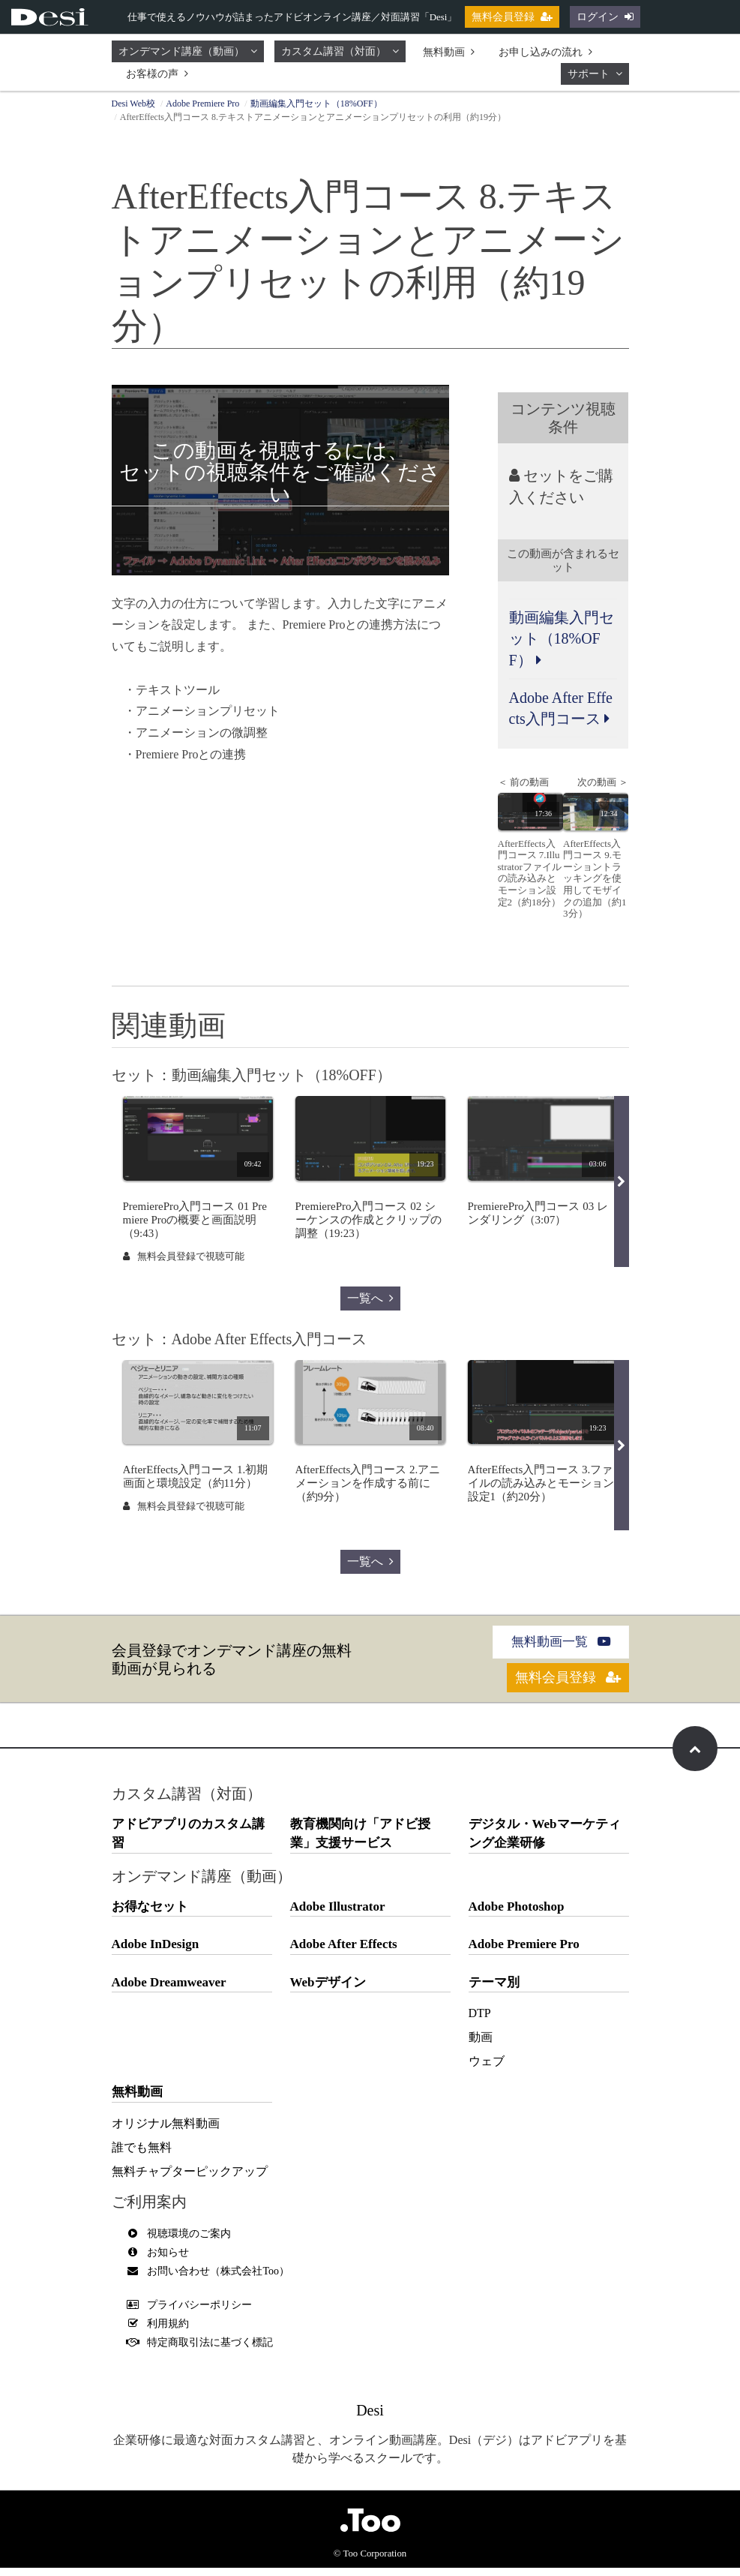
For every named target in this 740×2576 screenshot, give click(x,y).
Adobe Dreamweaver (169, 1990)
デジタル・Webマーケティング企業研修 (545, 1842)
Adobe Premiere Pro (202, 103)
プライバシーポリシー (193, 2313)
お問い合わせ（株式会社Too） (212, 2279)
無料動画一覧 (560, 1646)
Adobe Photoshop (517, 1915)
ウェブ (487, 2070)
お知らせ (162, 2260)
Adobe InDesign (155, 1953)
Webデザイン (328, 1990)
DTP (480, 2022)
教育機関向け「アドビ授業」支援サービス (360, 1842)
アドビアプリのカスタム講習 (188, 1842)
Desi (370, 2418)
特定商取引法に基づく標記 (204, 2350)
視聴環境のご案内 (183, 2241)
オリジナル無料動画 (166, 2131)
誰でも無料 (142, 2155)
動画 (481, 2046)
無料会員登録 (512, 17)
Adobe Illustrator (337, 1915)
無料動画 (449, 52)
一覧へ (370, 1302)
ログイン (605, 17)
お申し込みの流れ (545, 52)
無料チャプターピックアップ (190, 2179)
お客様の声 (157, 74)
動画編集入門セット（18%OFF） (316, 103)
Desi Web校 (133, 103)
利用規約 (162, 2331)
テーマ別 (494, 1990)
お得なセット (150, 1915)
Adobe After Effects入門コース (561, 710)
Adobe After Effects (343, 1953)
